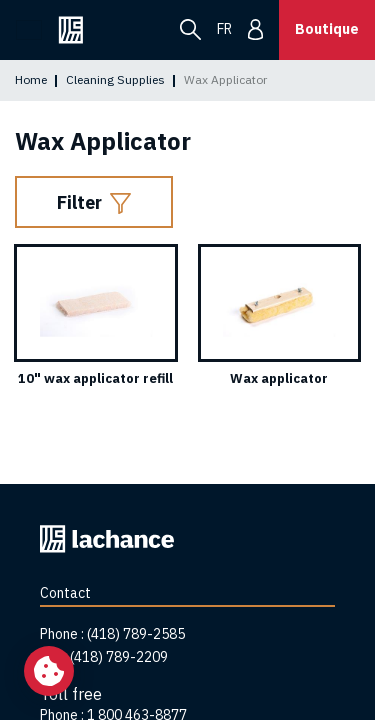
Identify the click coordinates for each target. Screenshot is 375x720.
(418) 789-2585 (136, 634)
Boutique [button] (327, 29)
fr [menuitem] (224, 29)
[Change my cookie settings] (49, 671)
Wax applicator (279, 378)
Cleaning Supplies (115, 79)
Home (31, 79)
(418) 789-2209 (119, 657)
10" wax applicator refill (95, 378)
